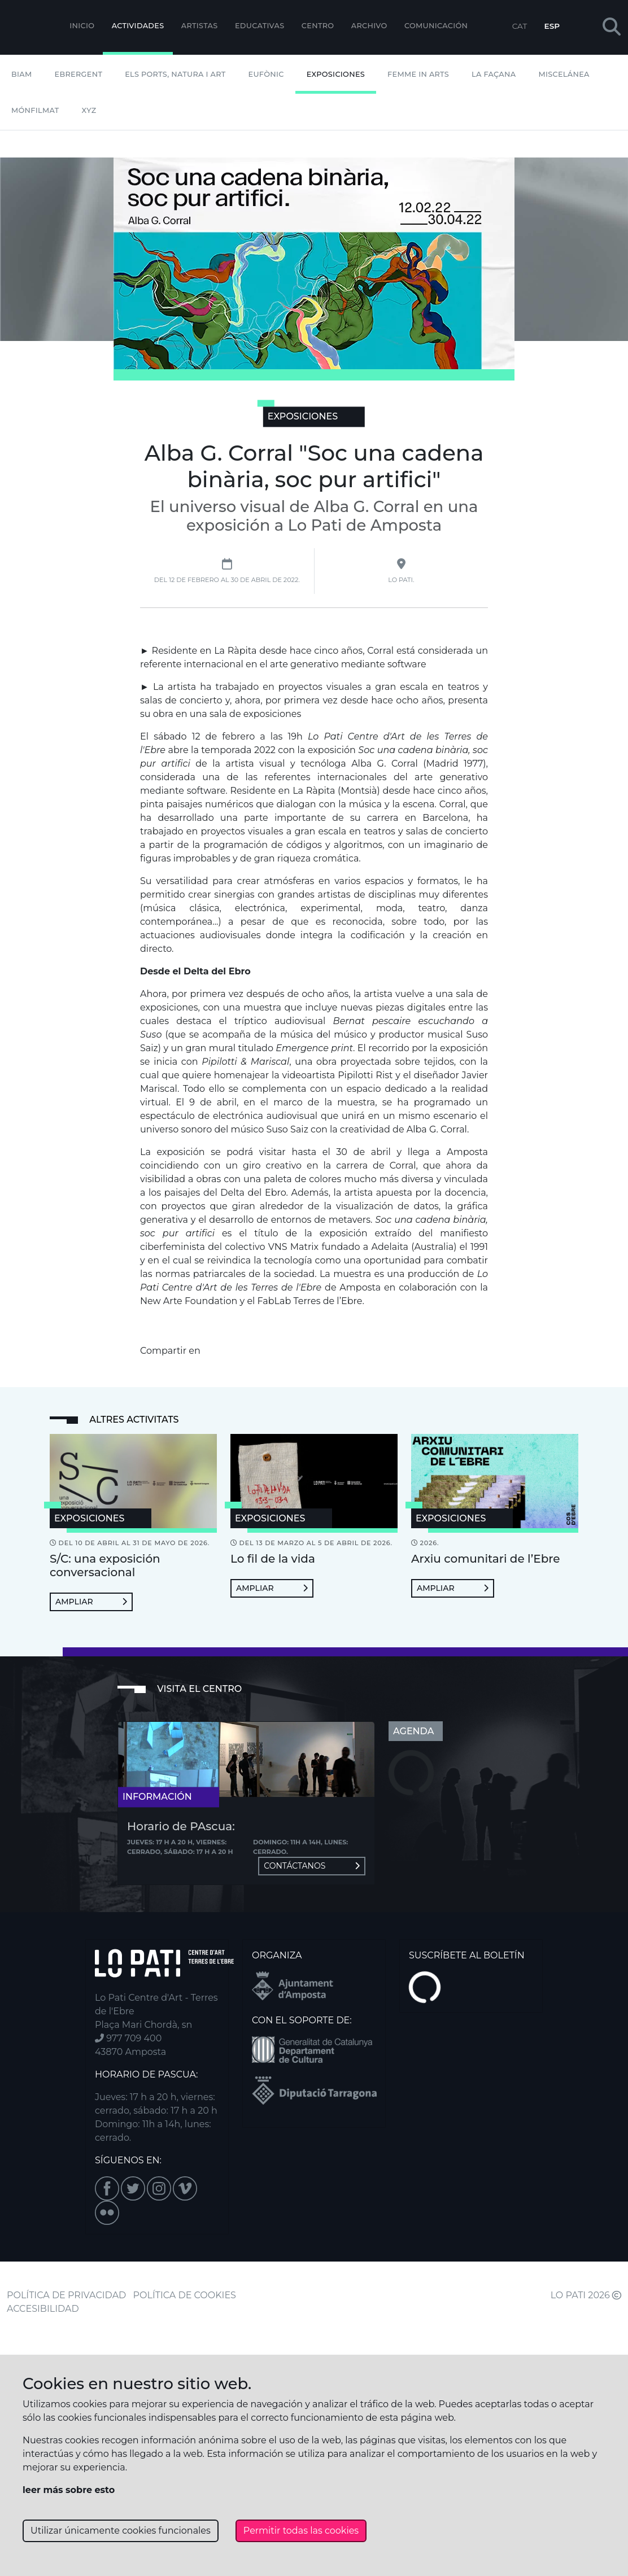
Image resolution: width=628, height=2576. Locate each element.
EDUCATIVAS (260, 25)
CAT (519, 25)
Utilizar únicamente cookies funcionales (120, 2530)
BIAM (21, 74)
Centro (318, 25)
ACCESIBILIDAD (43, 2308)
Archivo (369, 25)
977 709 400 (128, 2038)
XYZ (89, 110)
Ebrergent (79, 74)
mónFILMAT (35, 110)
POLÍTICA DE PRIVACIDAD (66, 2295)
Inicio (81, 25)
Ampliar (91, 1602)
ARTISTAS (199, 25)
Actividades (138, 25)
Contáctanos (312, 1866)
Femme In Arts (418, 74)
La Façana (494, 74)
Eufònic (266, 74)
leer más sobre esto (69, 2490)
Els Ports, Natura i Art (175, 74)
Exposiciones (336, 74)
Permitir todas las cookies (301, 2530)
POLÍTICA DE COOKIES (184, 2295)
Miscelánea (563, 74)
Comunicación (436, 25)
